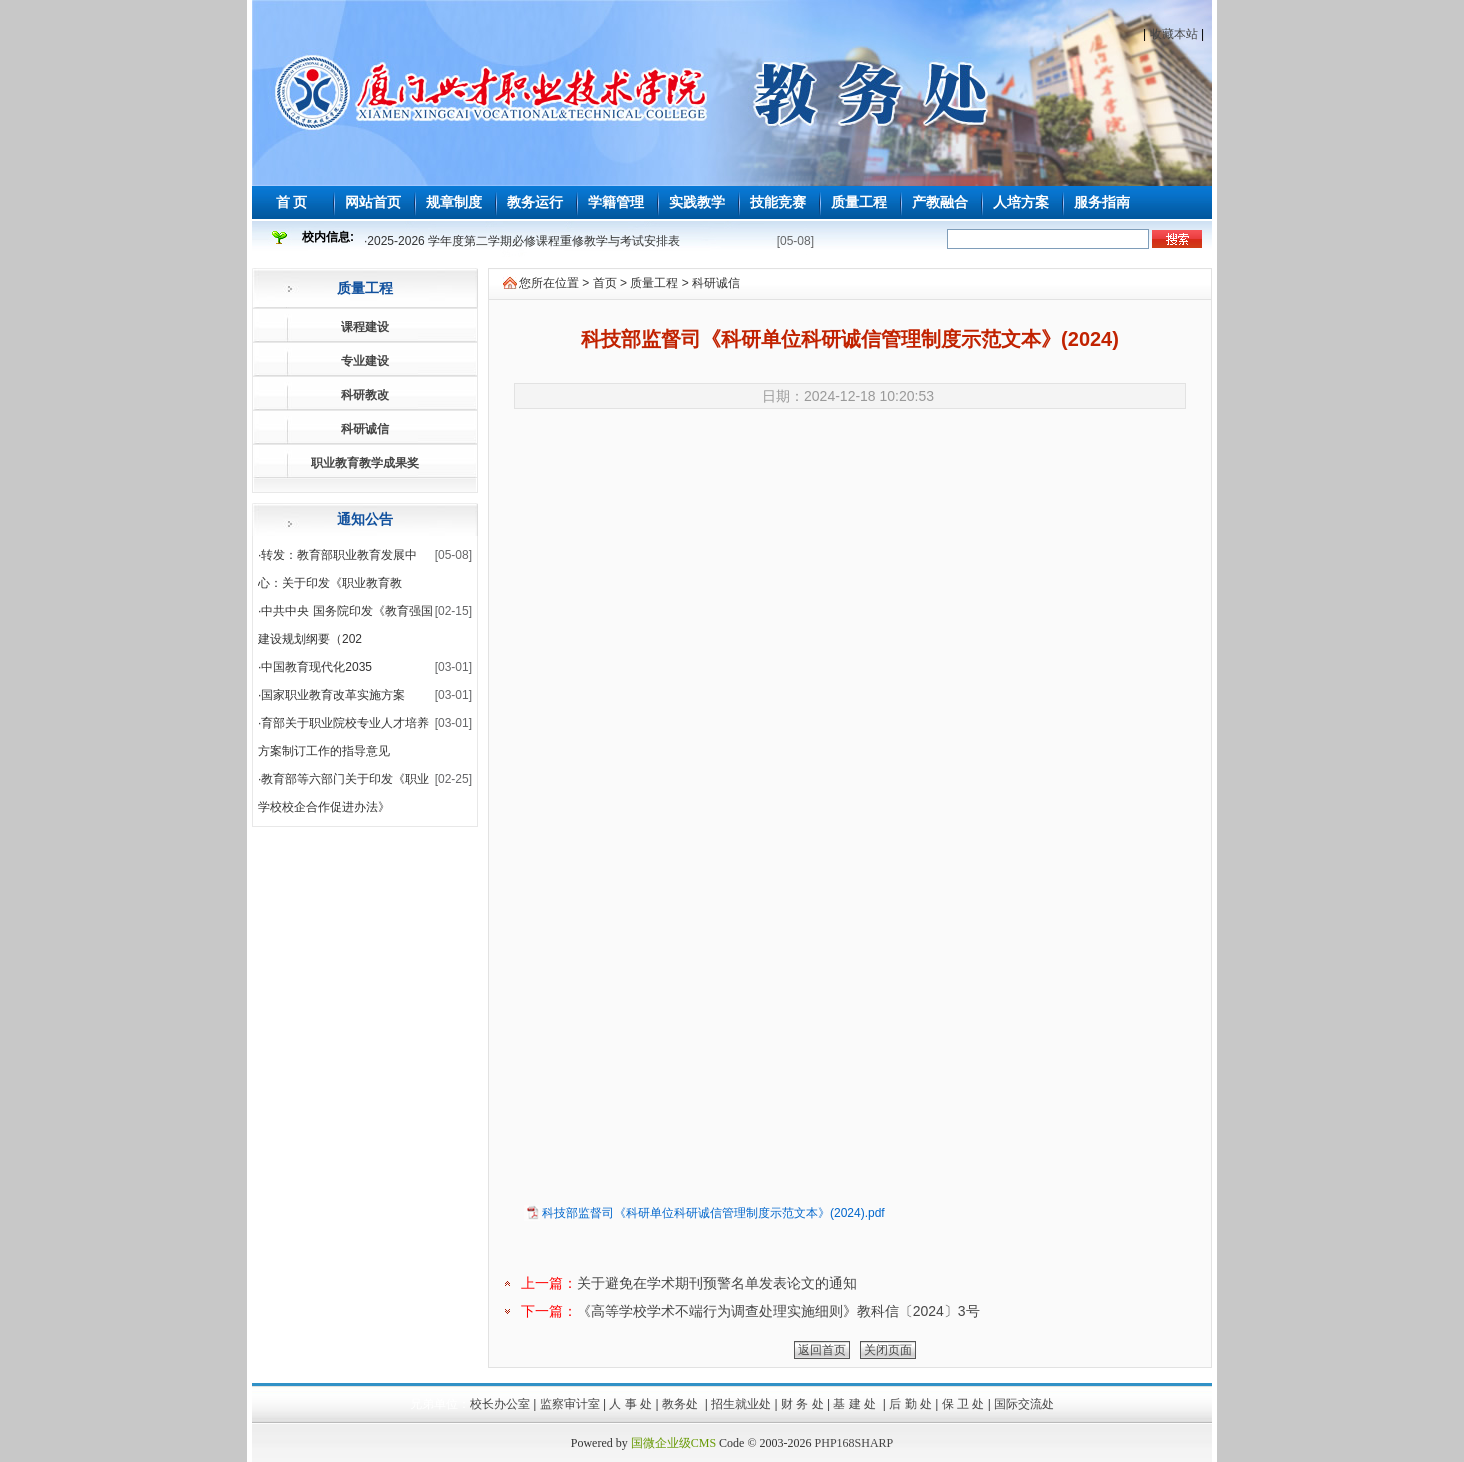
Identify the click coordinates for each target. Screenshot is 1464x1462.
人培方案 (1021, 202)
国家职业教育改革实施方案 (333, 695)
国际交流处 (1024, 1404)
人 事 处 (630, 1404)
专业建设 (365, 361)
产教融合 (940, 202)
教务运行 (535, 202)
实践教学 (697, 202)
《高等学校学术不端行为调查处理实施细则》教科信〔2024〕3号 (778, 1311)
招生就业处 (741, 1404)
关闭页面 (888, 1350)
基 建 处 (856, 1404)
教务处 (681, 1404)
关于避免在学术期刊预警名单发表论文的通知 (717, 1283)
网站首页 (373, 202)
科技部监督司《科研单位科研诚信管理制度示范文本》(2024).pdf (713, 1213)
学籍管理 (616, 202)
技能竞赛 (778, 202)
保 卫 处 (963, 1404)
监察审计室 (570, 1404)
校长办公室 (500, 1404)
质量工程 (859, 202)
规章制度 (454, 202)
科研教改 (365, 395)
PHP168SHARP (854, 1443)
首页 (605, 283)
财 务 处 (802, 1404)
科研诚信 (365, 429)
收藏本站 (1174, 34)
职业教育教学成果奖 (365, 463)
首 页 (292, 202)
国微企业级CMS (673, 1443)
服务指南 (1102, 202)
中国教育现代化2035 (316, 667)
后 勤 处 (910, 1404)
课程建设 (365, 327)
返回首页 (822, 1350)
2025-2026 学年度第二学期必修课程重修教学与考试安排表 (523, 241)
